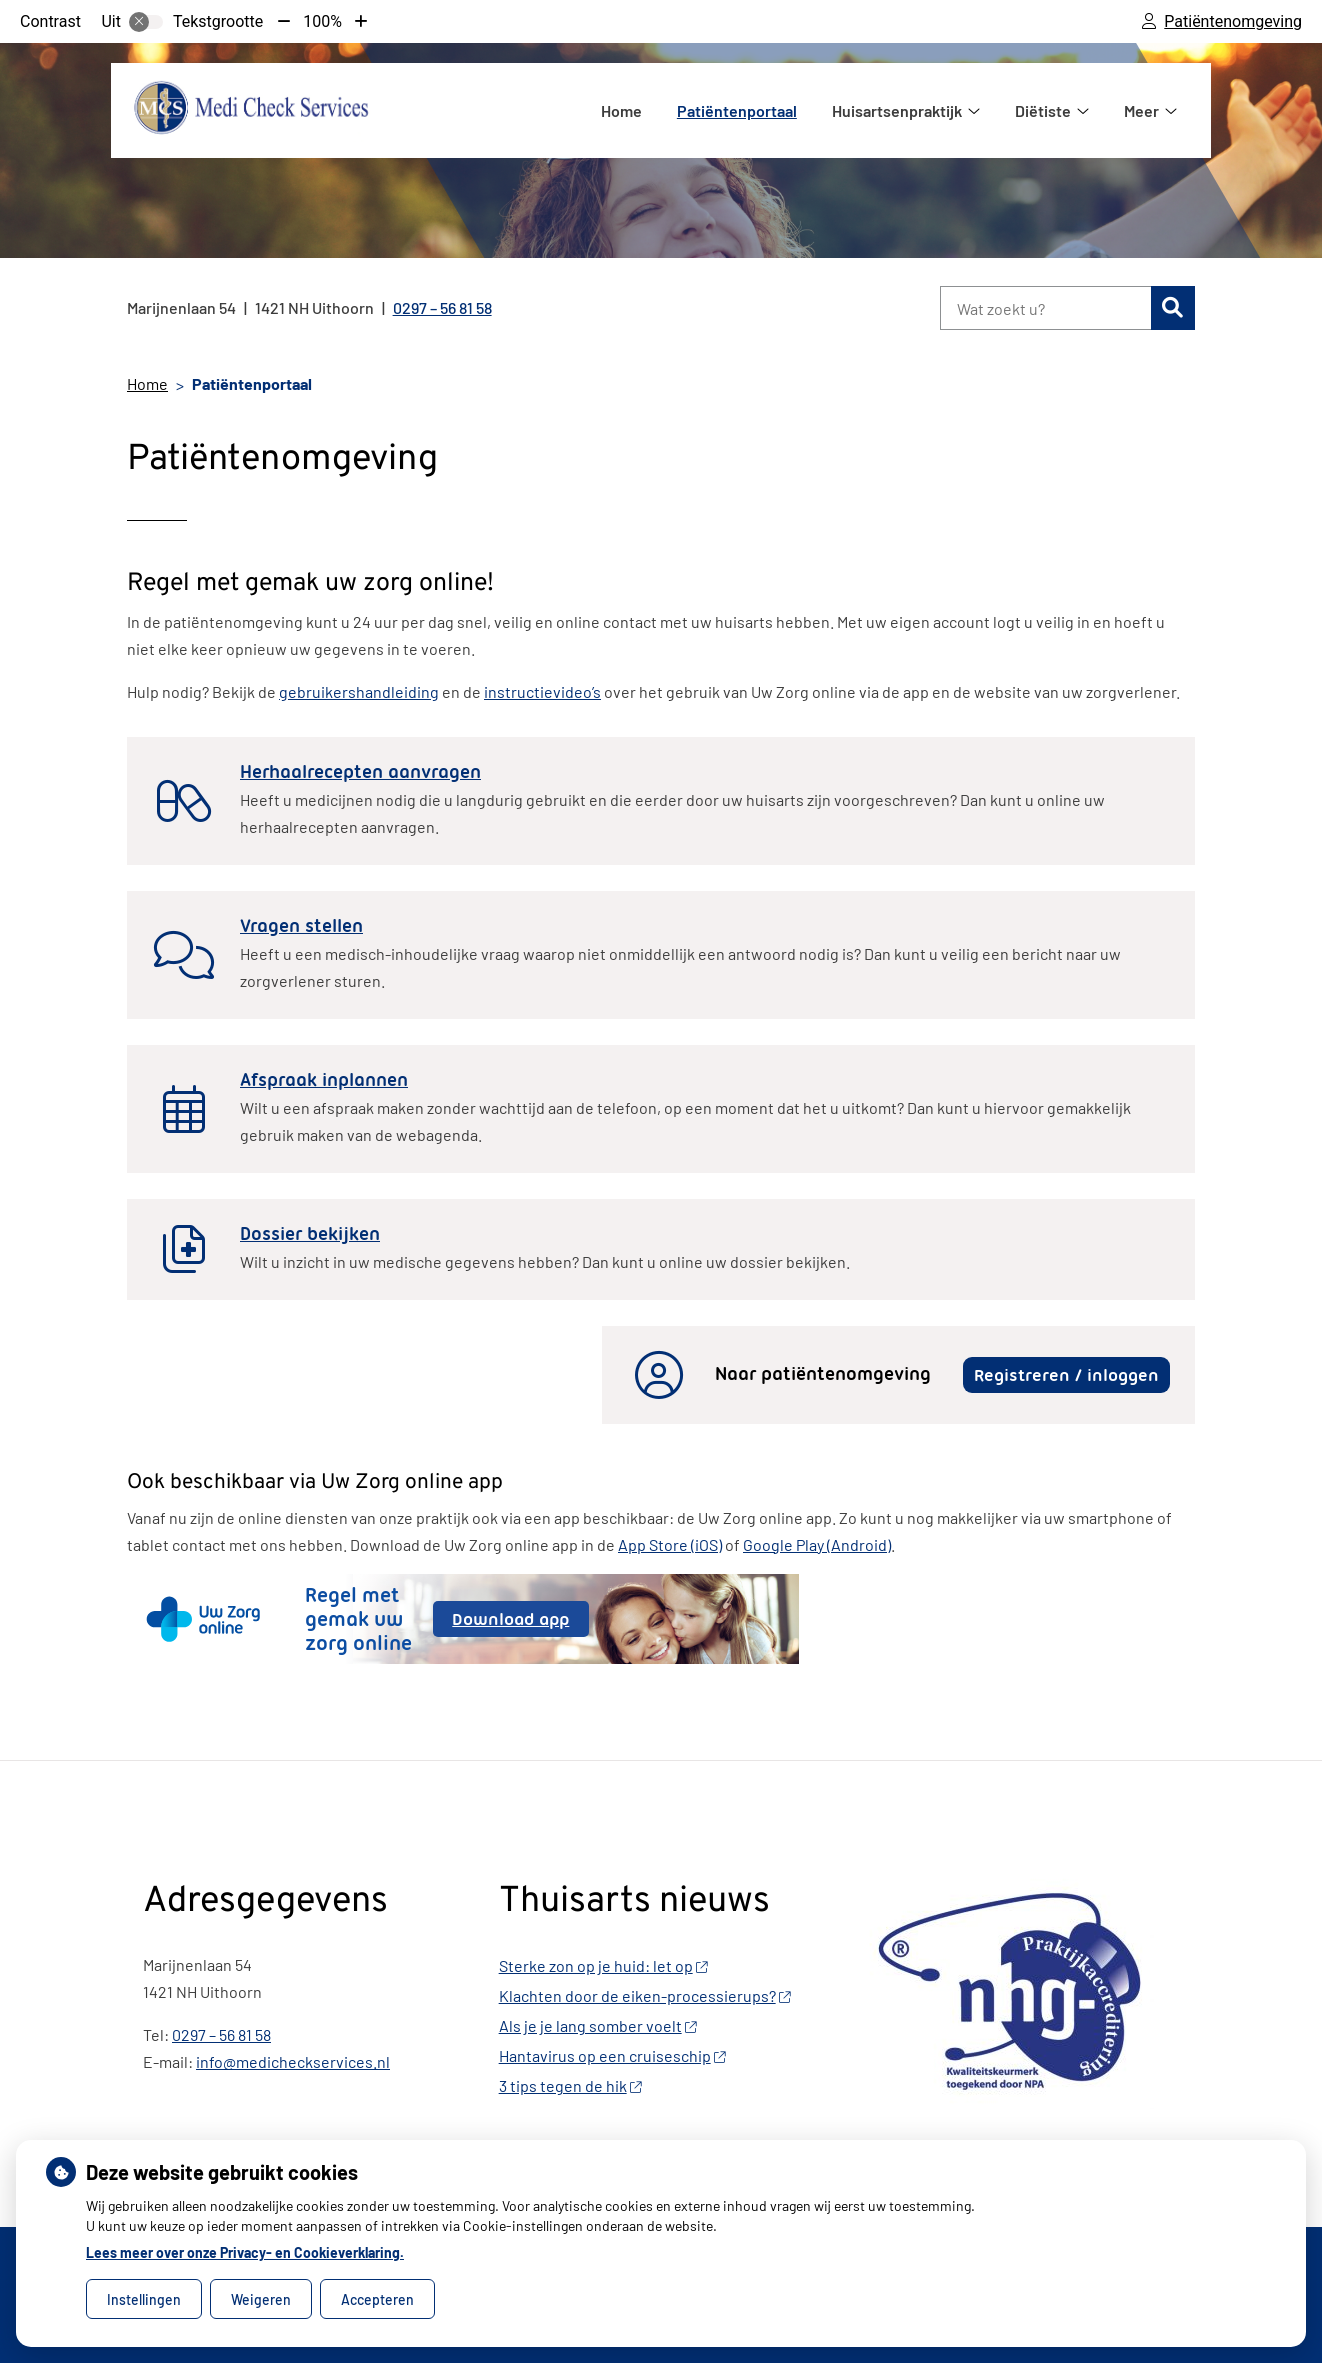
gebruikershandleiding (359, 691)
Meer (1141, 110)
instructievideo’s (542, 691)
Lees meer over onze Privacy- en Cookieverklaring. (245, 2252)
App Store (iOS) (670, 1544)
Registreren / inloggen (1066, 1375)
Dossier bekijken (310, 1234)
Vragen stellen (301, 926)
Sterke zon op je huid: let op (603, 1965)
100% (322, 21)
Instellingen (144, 2299)
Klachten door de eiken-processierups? (645, 1995)
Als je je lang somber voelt (598, 2025)
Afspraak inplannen (324, 1080)
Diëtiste (1043, 110)
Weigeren (261, 2299)
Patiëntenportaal (737, 110)
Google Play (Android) (817, 1544)
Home (621, 110)
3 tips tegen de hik (570, 2085)
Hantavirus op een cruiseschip (612, 2055)
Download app (520, 1622)
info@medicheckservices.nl (293, 2061)
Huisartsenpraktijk (897, 110)
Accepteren (377, 2299)
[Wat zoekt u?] (1045, 308)
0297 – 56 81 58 (221, 2034)
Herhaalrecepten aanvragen (360, 772)
